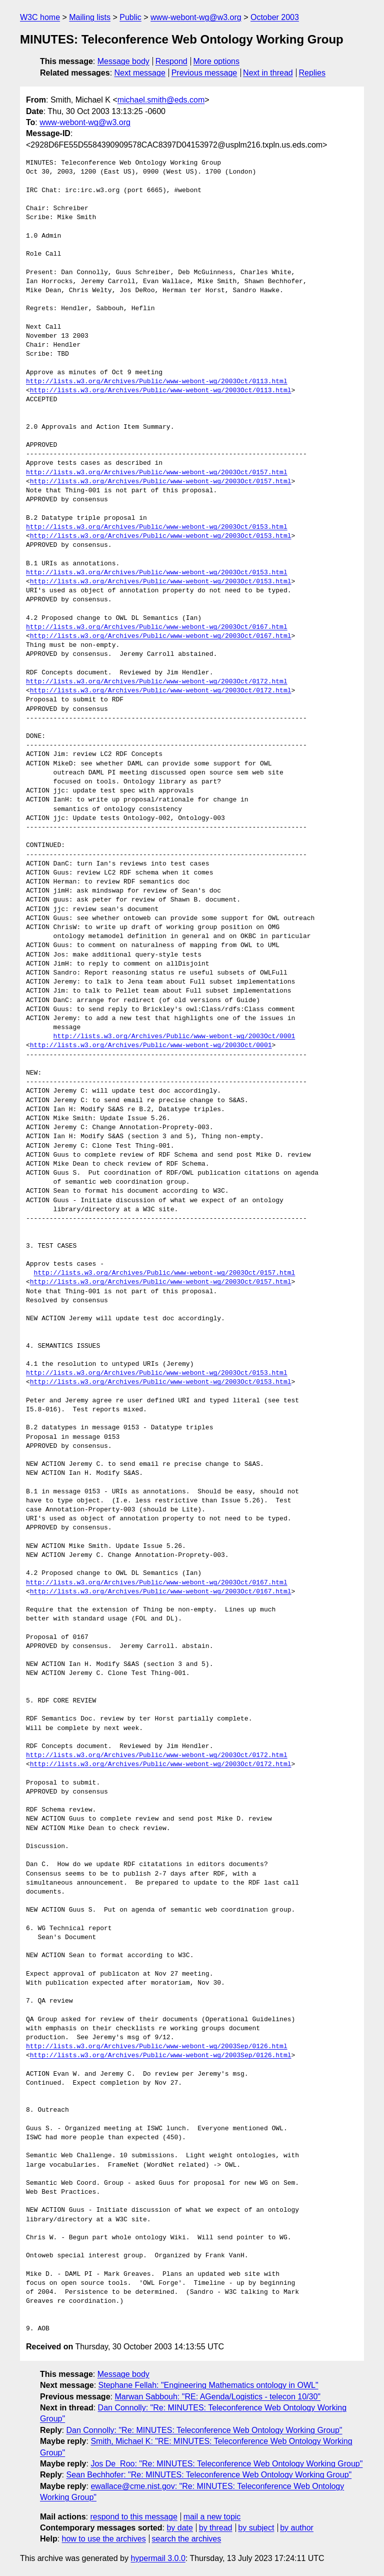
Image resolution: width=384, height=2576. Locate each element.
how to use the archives (104, 2538)
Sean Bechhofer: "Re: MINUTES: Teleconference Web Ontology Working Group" (209, 2474)
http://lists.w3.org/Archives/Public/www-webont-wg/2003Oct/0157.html (157, 472)
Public (131, 17)
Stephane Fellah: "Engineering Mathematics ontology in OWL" (208, 2385)
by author (297, 2527)
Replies (312, 73)
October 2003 (274, 17)
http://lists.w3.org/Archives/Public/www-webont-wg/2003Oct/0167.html (157, 627)
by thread (215, 2527)
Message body (124, 61)
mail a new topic (212, 2516)
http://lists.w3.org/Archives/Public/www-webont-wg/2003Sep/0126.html (157, 2046)
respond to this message (133, 2516)
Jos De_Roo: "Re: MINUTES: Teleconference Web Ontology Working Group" (226, 2463)
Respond (172, 61)
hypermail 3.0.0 (157, 2558)
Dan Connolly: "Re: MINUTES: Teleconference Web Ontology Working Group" (204, 2430)
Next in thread (268, 73)
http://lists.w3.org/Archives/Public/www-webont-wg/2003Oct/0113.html (157, 381)
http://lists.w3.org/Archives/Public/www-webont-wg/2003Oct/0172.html (157, 681)
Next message (140, 73)
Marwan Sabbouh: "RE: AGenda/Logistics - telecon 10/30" (217, 2396)
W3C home (40, 17)
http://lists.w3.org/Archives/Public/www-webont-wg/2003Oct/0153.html (157, 527)
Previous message (205, 73)
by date (179, 2527)
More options (217, 61)
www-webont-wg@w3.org (196, 17)
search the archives (187, 2538)
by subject (256, 2527)
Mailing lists (89, 17)
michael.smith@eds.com (161, 100)
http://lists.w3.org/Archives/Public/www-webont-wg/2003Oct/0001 (175, 1036)
